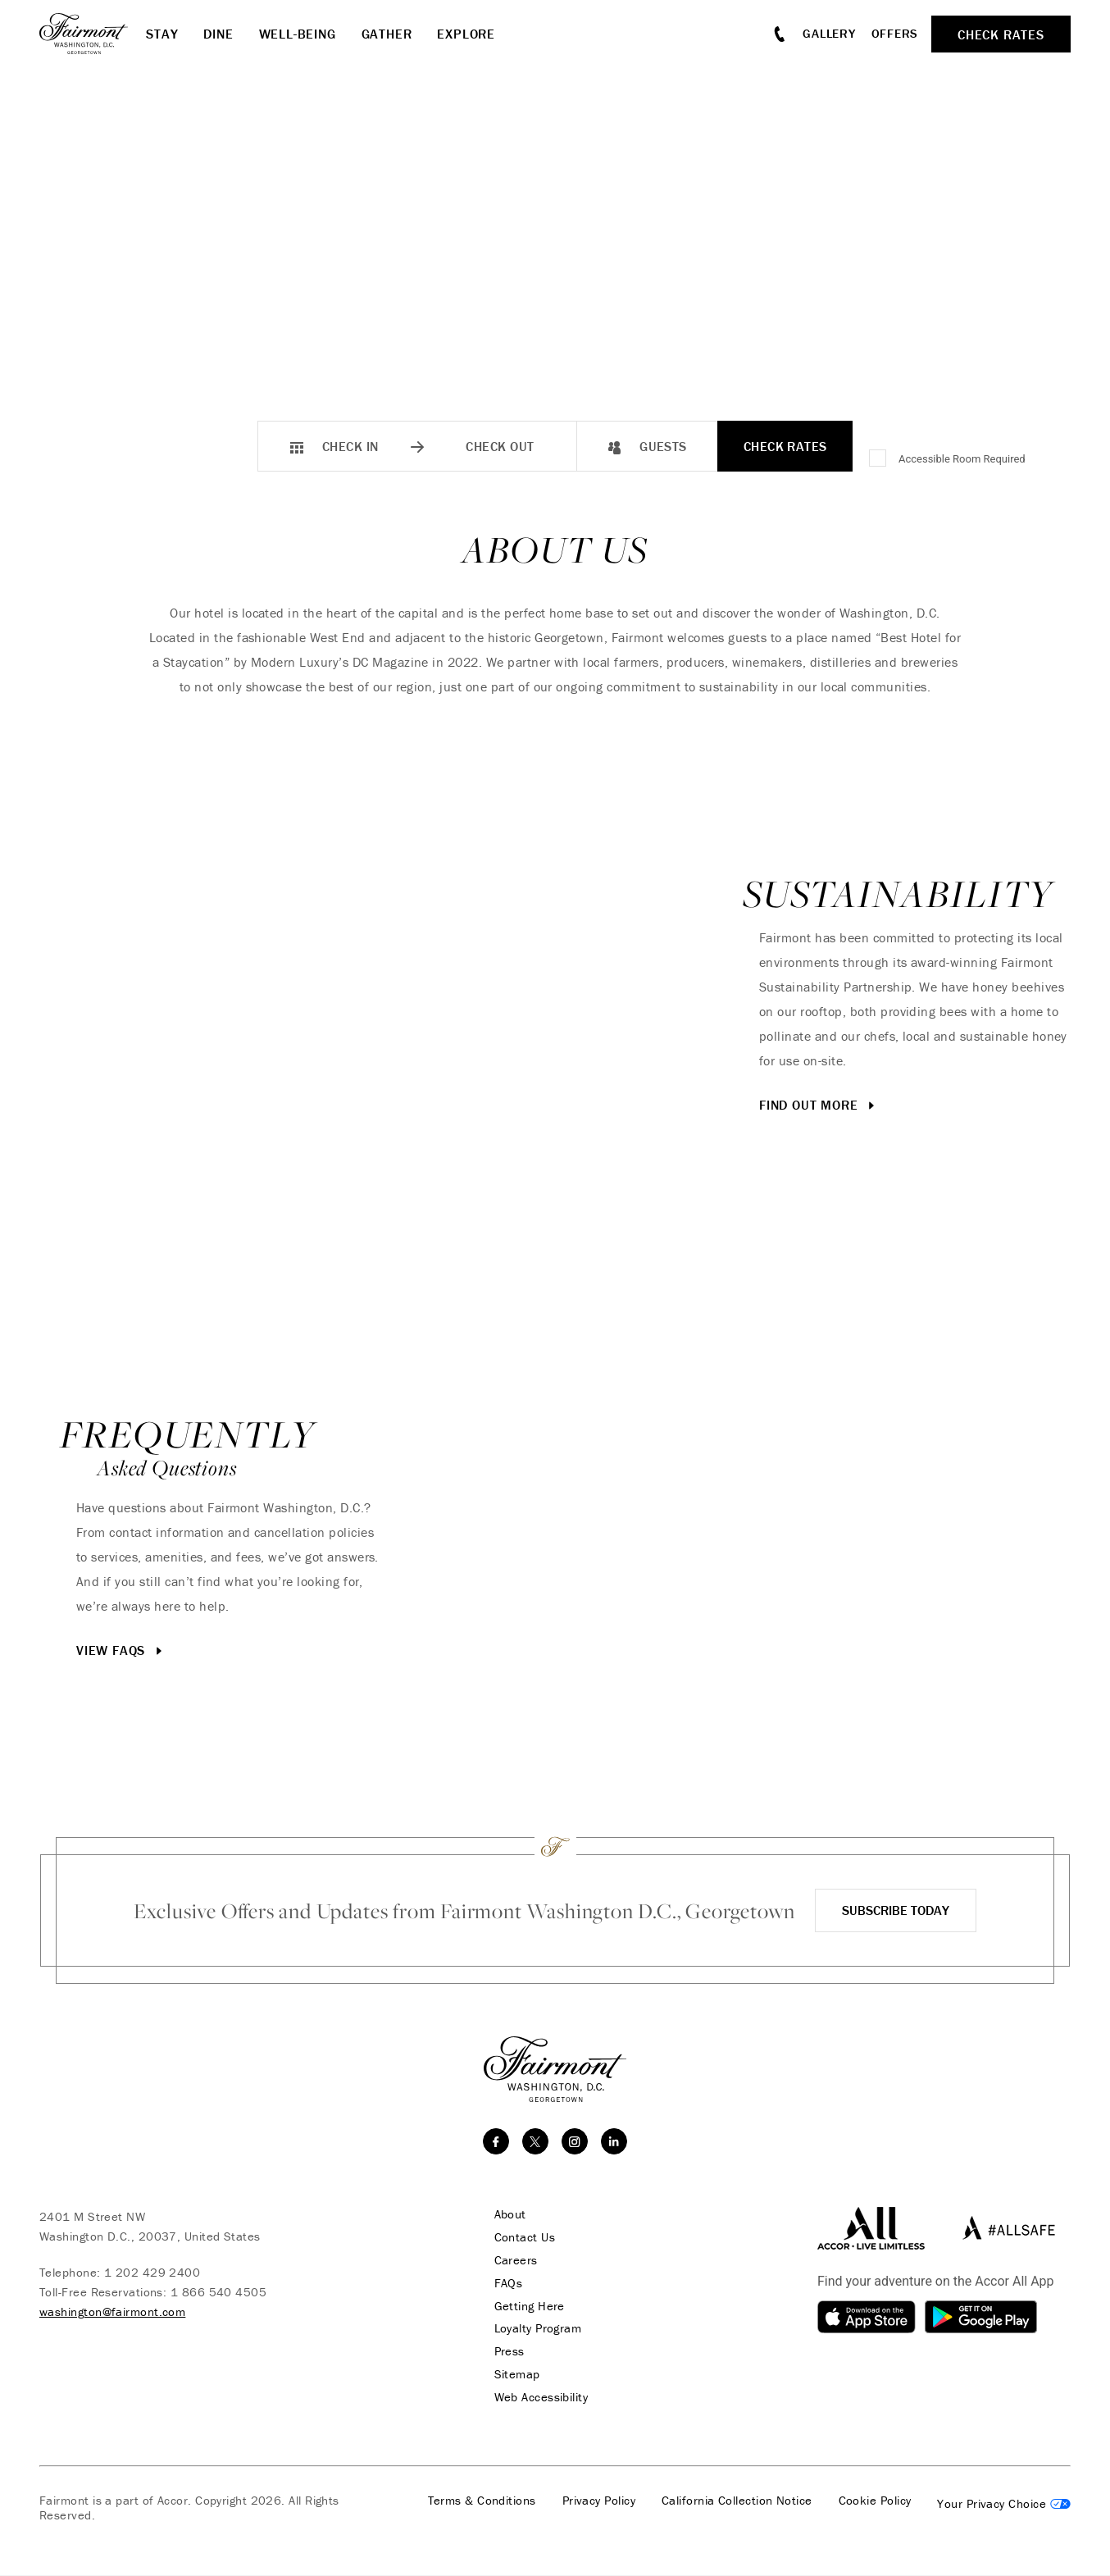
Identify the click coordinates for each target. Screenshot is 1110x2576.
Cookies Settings (1004, 2504)
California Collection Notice (737, 2501)
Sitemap (515, 2375)
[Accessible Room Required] (879, 459)
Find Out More (818, 1105)
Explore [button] (466, 33)
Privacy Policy (598, 2501)
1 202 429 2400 (152, 2272)
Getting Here (527, 2306)
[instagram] (575, 2141)
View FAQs (121, 1651)
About (508, 2214)
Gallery (829, 33)
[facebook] (496, 2141)
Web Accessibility (539, 2398)
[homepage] (92, 33)
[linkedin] (614, 2141)
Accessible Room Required (962, 459)
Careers (513, 2260)
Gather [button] (387, 33)
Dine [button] (218, 33)
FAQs (506, 2283)
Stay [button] (162, 33)
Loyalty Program (536, 2329)
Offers (895, 33)
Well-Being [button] (297, 33)
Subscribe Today (895, 1910)
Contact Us (522, 2237)
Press (507, 2352)
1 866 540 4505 (218, 2292)
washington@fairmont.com (112, 2311)
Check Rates (785, 446)
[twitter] (535, 2141)
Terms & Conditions (482, 2501)
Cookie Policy (875, 2501)
